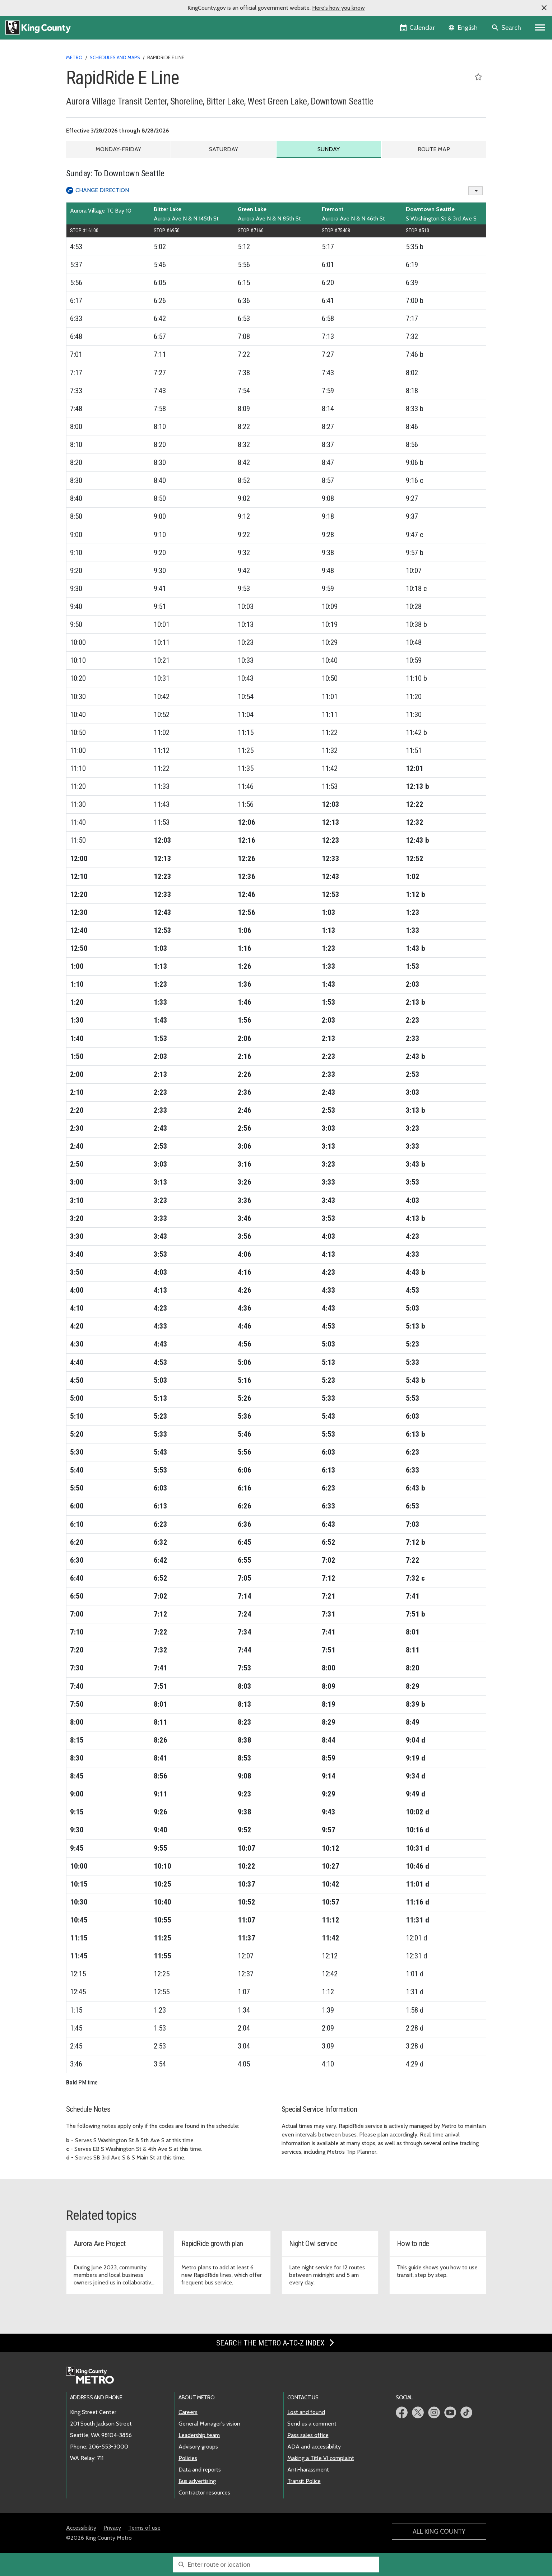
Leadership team (199, 2435)
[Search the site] (507, 27)
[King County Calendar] (417, 27)
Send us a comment (312, 2423)
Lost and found (306, 2412)
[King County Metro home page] (94, 2376)
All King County (439, 2531)
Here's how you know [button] (338, 7)
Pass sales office (308, 2435)
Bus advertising (197, 2481)
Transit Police (304, 2481)
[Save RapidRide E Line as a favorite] (478, 77)
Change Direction (102, 190)
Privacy (112, 2527)
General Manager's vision (209, 2423)
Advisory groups (198, 2446)
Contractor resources (204, 2492)
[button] (544, 8)
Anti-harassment (308, 2469)
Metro (74, 57)
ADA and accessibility (314, 2446)
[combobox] (276, 2564)
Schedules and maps (115, 57)
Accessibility (81, 2527)
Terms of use (144, 2527)
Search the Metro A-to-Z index (276, 2343)
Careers (188, 2412)
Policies (187, 2458)
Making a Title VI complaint (320, 2458)
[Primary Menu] (540, 27)
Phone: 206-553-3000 (99, 2446)
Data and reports (199, 2469)
